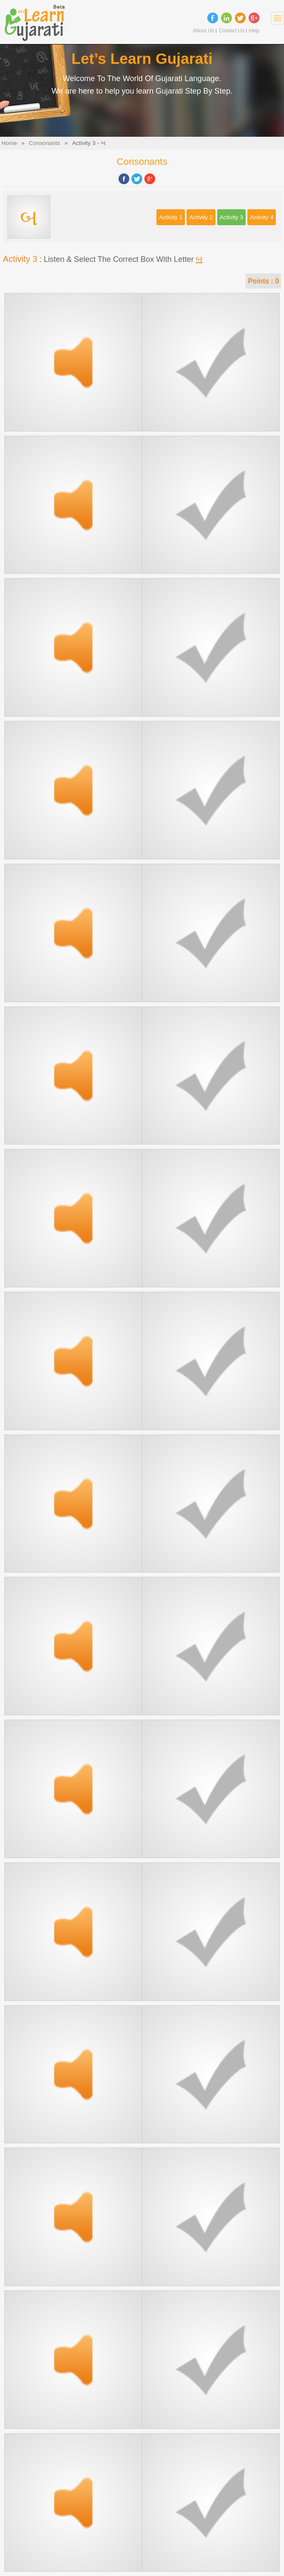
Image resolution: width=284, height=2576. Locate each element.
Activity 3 (231, 217)
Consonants (44, 143)
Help (254, 30)
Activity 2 (200, 217)
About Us (203, 30)
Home (9, 143)
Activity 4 (261, 217)
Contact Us (231, 30)
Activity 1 (170, 217)
